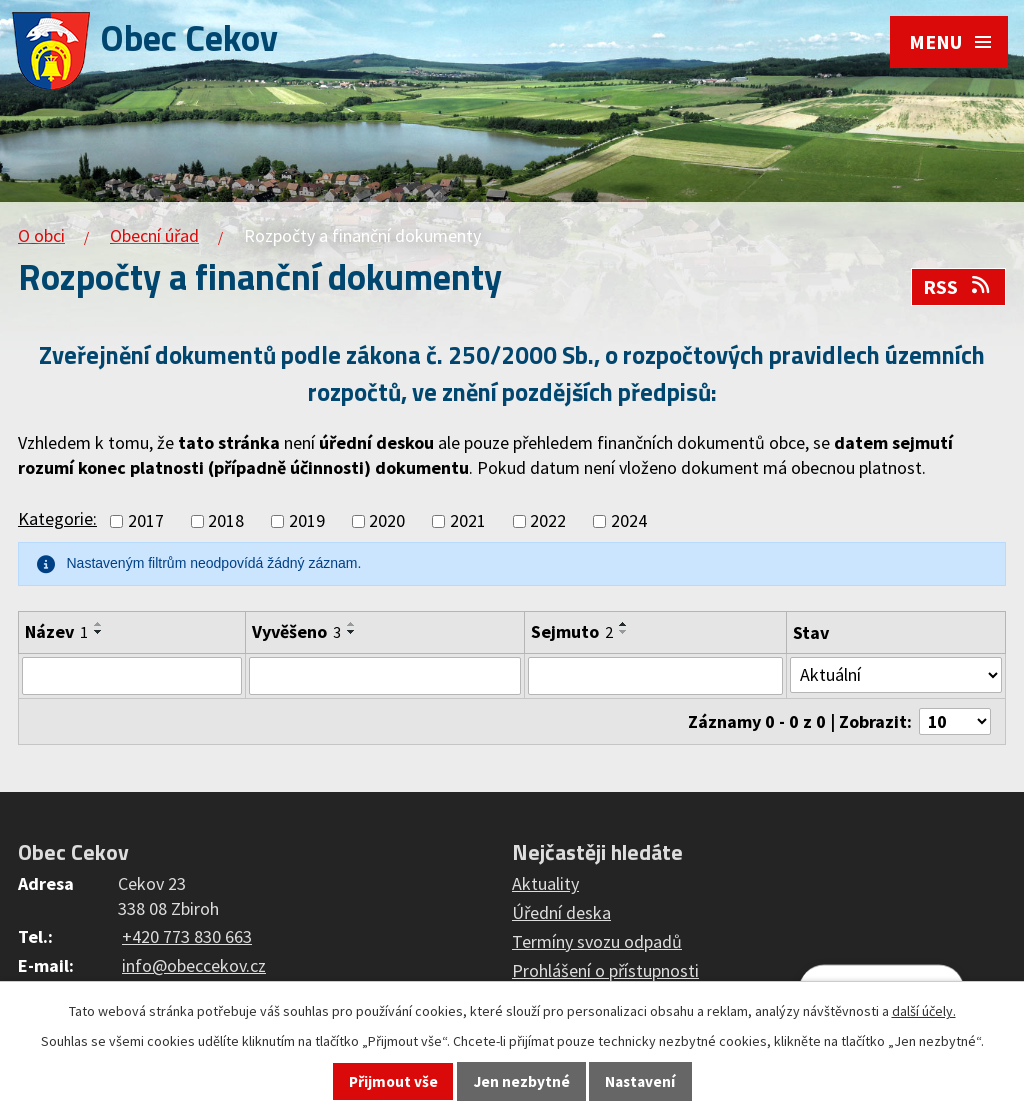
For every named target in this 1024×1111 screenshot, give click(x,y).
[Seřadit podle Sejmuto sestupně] (624, 632)
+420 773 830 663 (187, 936)
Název (56, 631)
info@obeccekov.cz (194, 965)
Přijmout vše (393, 1081)
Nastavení (640, 1081)
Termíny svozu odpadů (597, 941)
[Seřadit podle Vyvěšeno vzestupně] (352, 624)
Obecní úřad (154, 235)
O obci (41, 235)
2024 (629, 521)
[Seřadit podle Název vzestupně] (99, 624)
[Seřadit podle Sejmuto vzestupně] (624, 624)
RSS (958, 287)
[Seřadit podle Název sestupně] (99, 632)
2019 (307, 521)
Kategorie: (57, 518)
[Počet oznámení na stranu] (955, 721)
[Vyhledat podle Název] (132, 676)
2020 (387, 521)
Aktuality (545, 883)
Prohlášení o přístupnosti (605, 970)
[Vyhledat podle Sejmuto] (656, 676)
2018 (226, 521)
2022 (548, 521)
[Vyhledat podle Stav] (896, 675)
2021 (468, 521)
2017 (146, 521)
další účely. (924, 1011)
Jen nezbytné (522, 1081)
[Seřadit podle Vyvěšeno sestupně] (352, 632)
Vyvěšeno (296, 631)
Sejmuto (572, 631)
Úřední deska (561, 912)
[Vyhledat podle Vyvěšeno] (384, 676)
